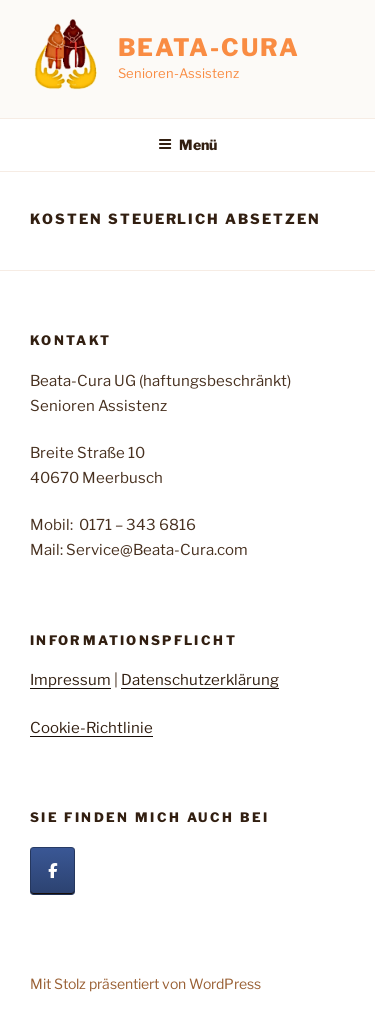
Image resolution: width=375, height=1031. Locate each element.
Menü (187, 144)
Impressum (70, 680)
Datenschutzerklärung (200, 680)
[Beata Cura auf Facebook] (52, 871)
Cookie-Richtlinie (91, 728)
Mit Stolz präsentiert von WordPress (145, 983)
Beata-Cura (209, 47)
